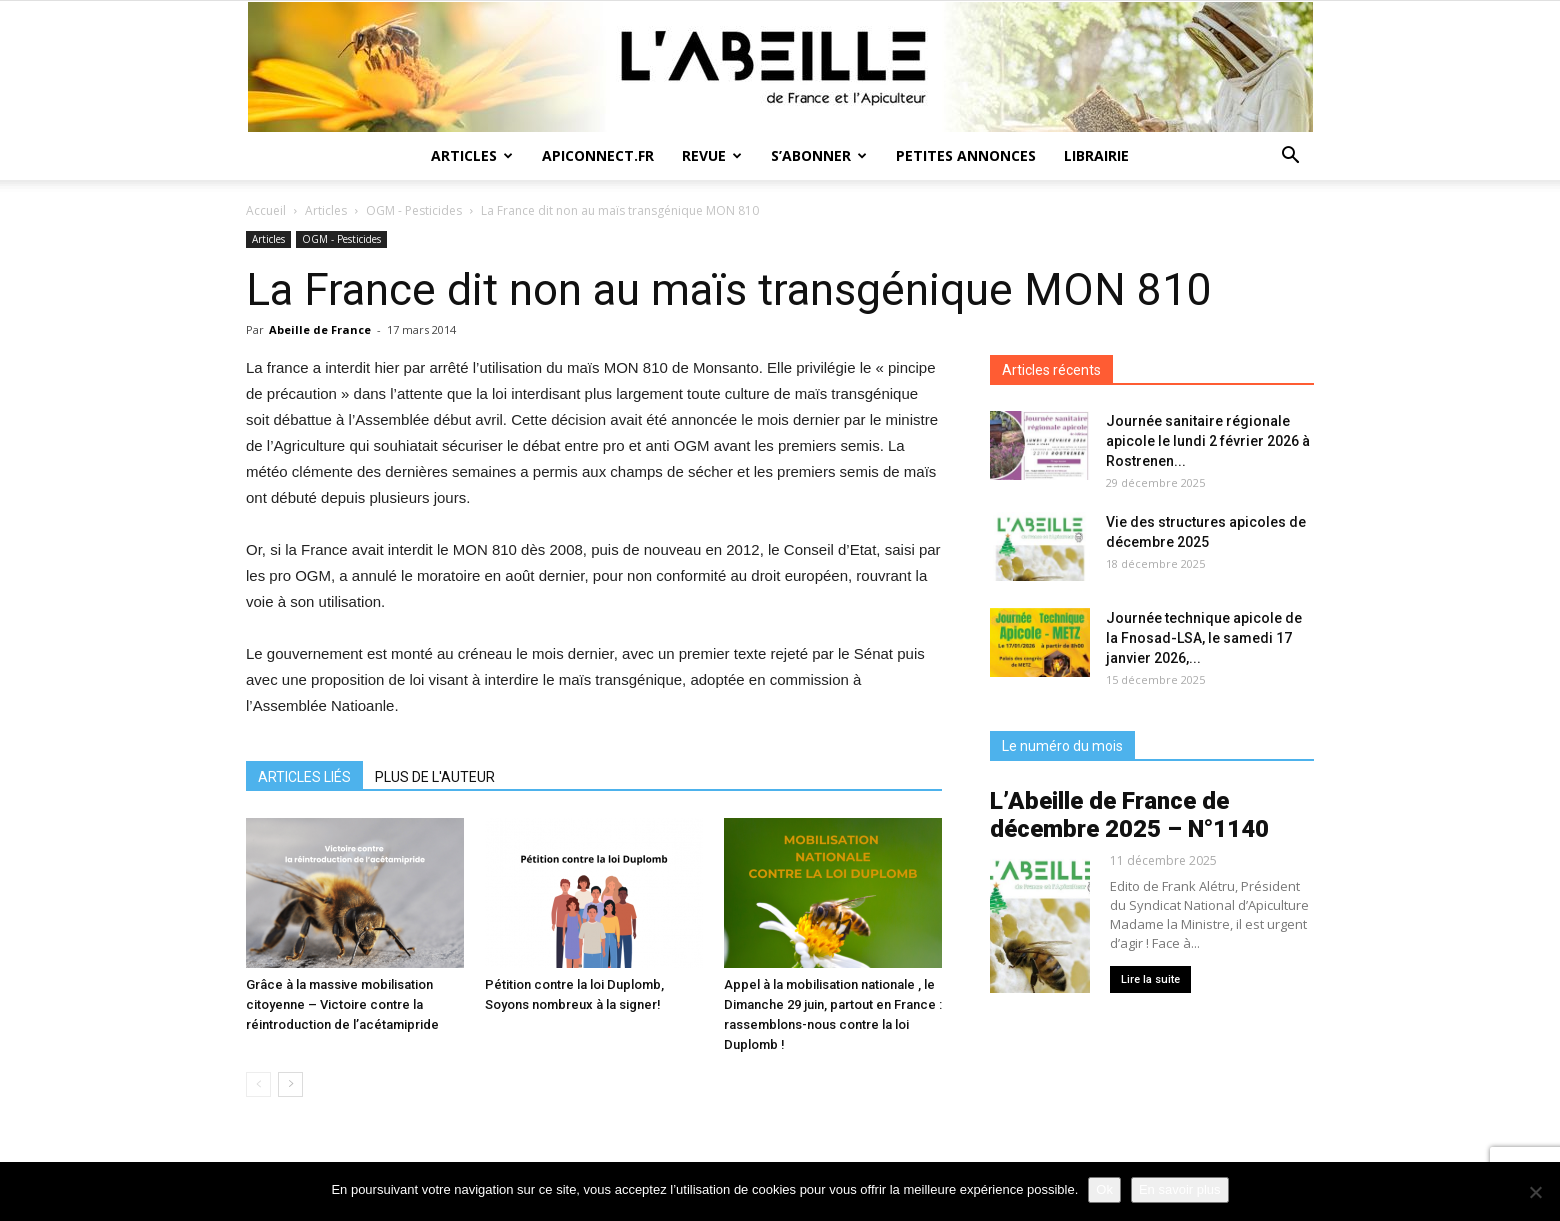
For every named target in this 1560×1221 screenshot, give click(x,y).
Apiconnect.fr (598, 155)
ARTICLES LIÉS (304, 777)
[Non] (1535, 1192)
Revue (712, 155)
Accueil (266, 210)
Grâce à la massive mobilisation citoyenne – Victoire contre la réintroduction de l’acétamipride (342, 1004)
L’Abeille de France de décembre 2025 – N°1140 (1129, 815)
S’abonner (819, 155)
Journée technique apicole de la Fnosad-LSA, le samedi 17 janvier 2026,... (1204, 638)
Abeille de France (320, 329)
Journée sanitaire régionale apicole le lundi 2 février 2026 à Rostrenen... (1208, 441)
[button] (1290, 157)
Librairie (1096, 155)
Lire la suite (1150, 979)
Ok (1104, 1189)
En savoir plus (1180, 1189)
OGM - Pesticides (414, 210)
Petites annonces (966, 155)
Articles (472, 155)
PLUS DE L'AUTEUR (435, 777)
